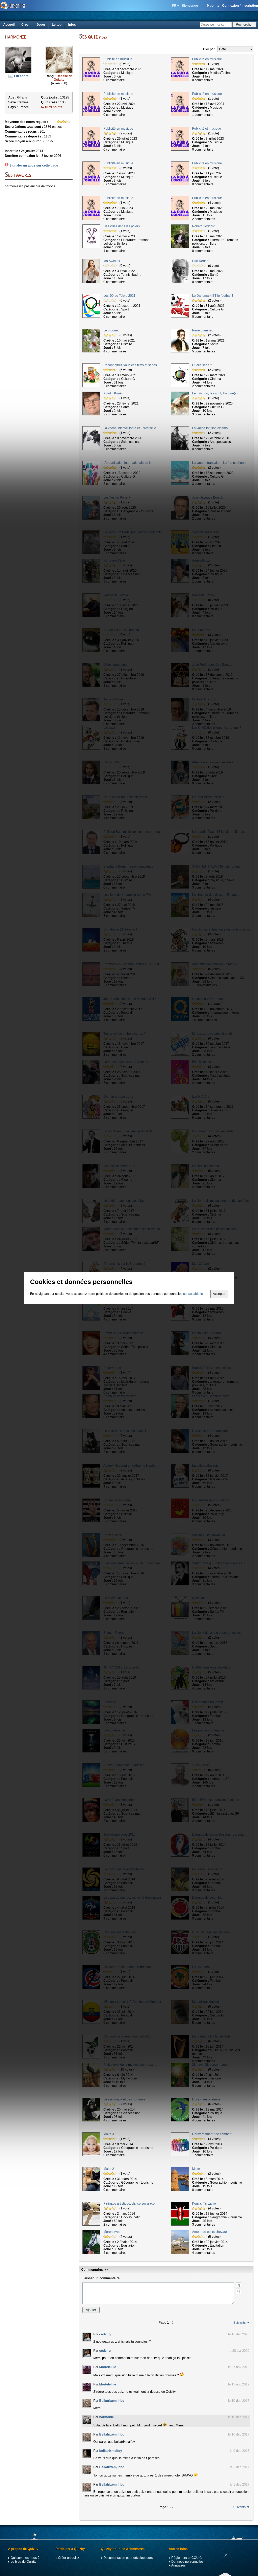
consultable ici (193, 1293)
